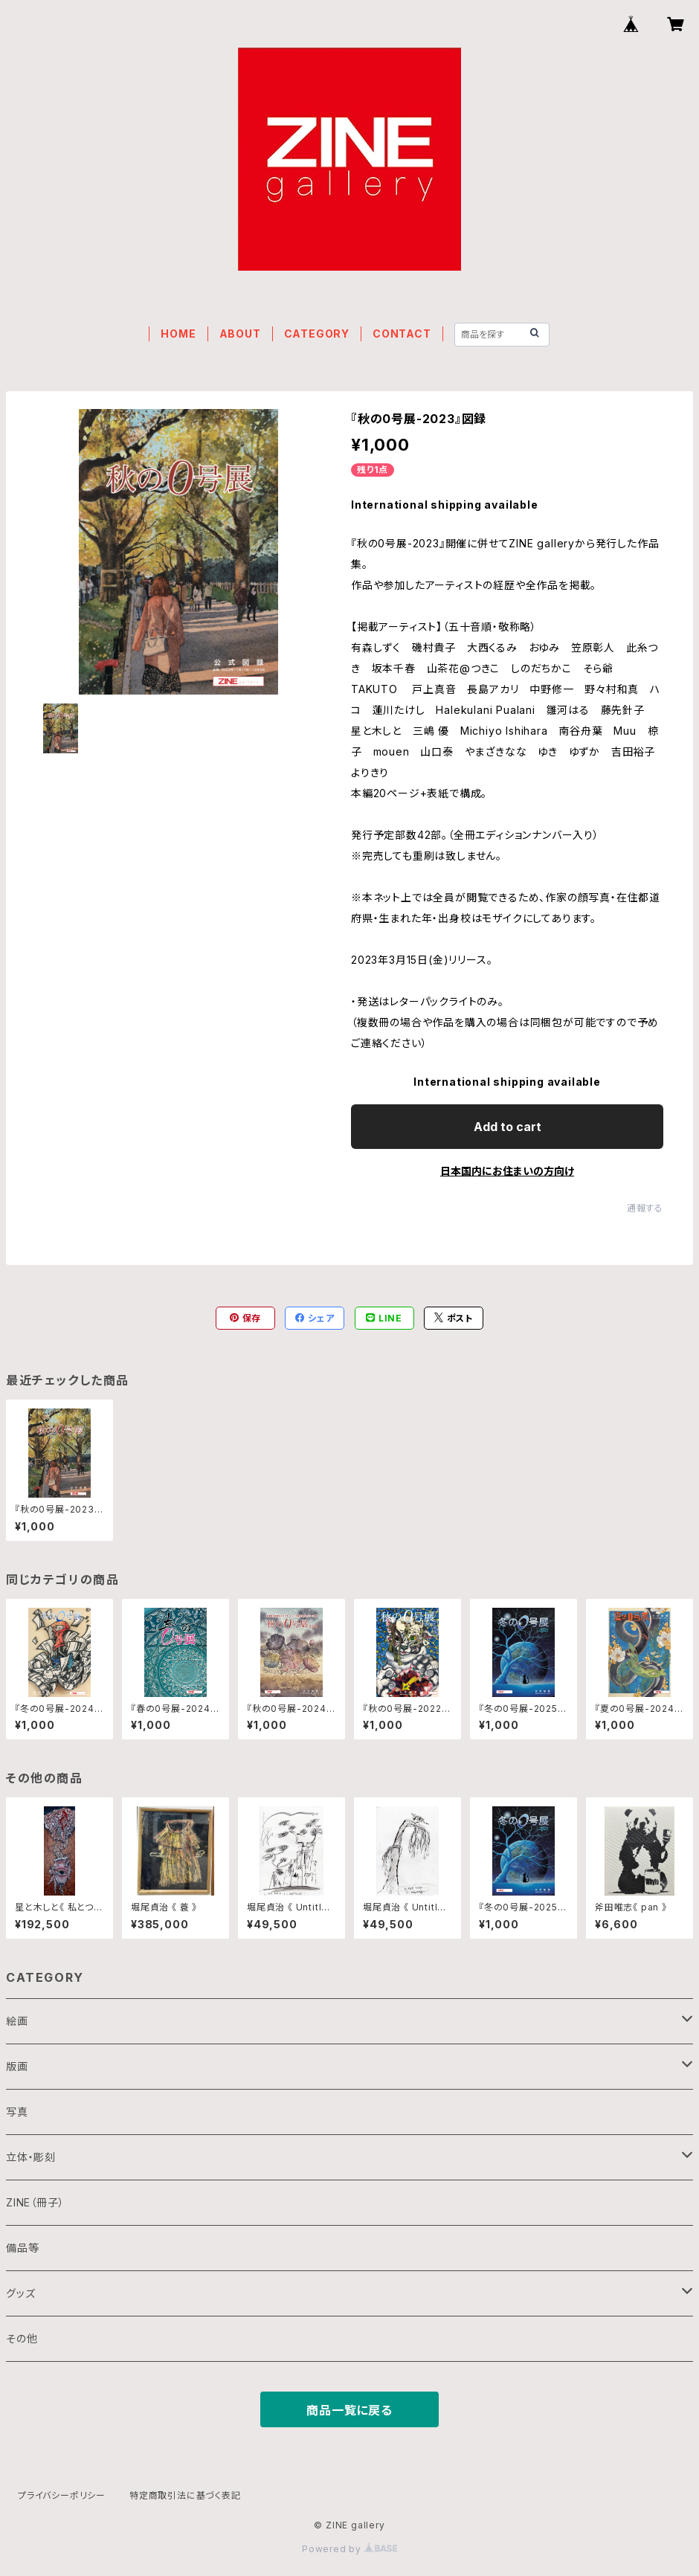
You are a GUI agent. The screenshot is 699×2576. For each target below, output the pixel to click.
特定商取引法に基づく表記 (185, 2495)
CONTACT (402, 333)
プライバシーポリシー (62, 2495)
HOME (178, 333)
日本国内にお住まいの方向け (507, 1171)
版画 (17, 2066)
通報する (645, 1208)
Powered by (349, 2548)
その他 (21, 2338)
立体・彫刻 (31, 2157)
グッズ (20, 2293)
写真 (17, 2111)
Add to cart (507, 1126)
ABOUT (240, 333)
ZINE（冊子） (35, 2202)
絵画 (17, 2021)
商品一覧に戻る (349, 2410)
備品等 (22, 2247)
